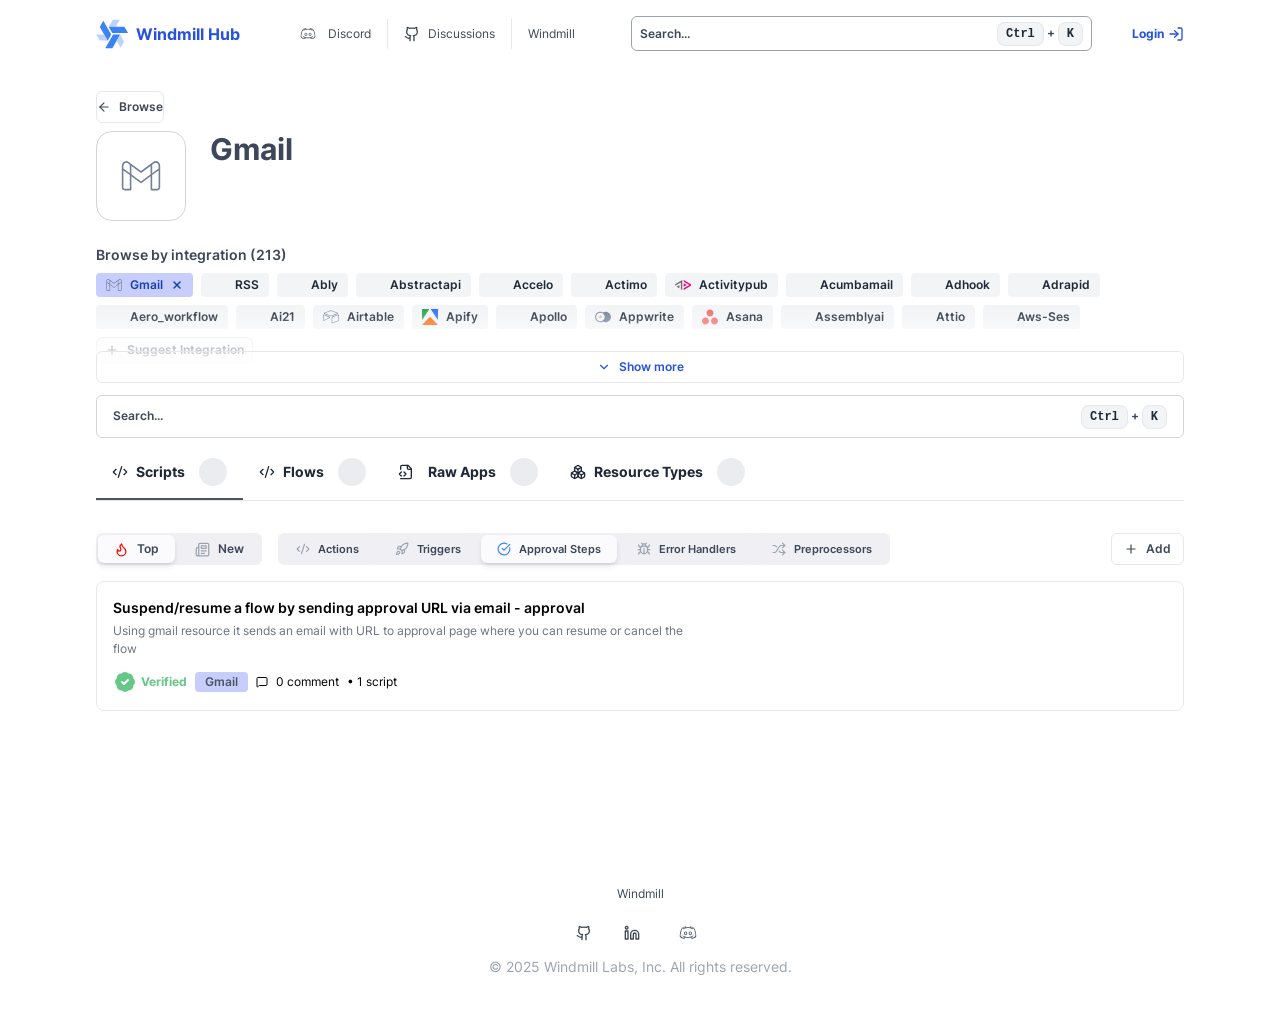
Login (1158, 34)
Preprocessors (822, 549)
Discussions (449, 34)
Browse (130, 106)
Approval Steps (549, 549)
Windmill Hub (168, 34)
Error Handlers (686, 549)
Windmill (551, 33)
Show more (640, 366)
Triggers (428, 549)
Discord (333, 34)
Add (1147, 548)
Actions (327, 549)
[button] (144, 285)
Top (136, 549)
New (219, 549)
